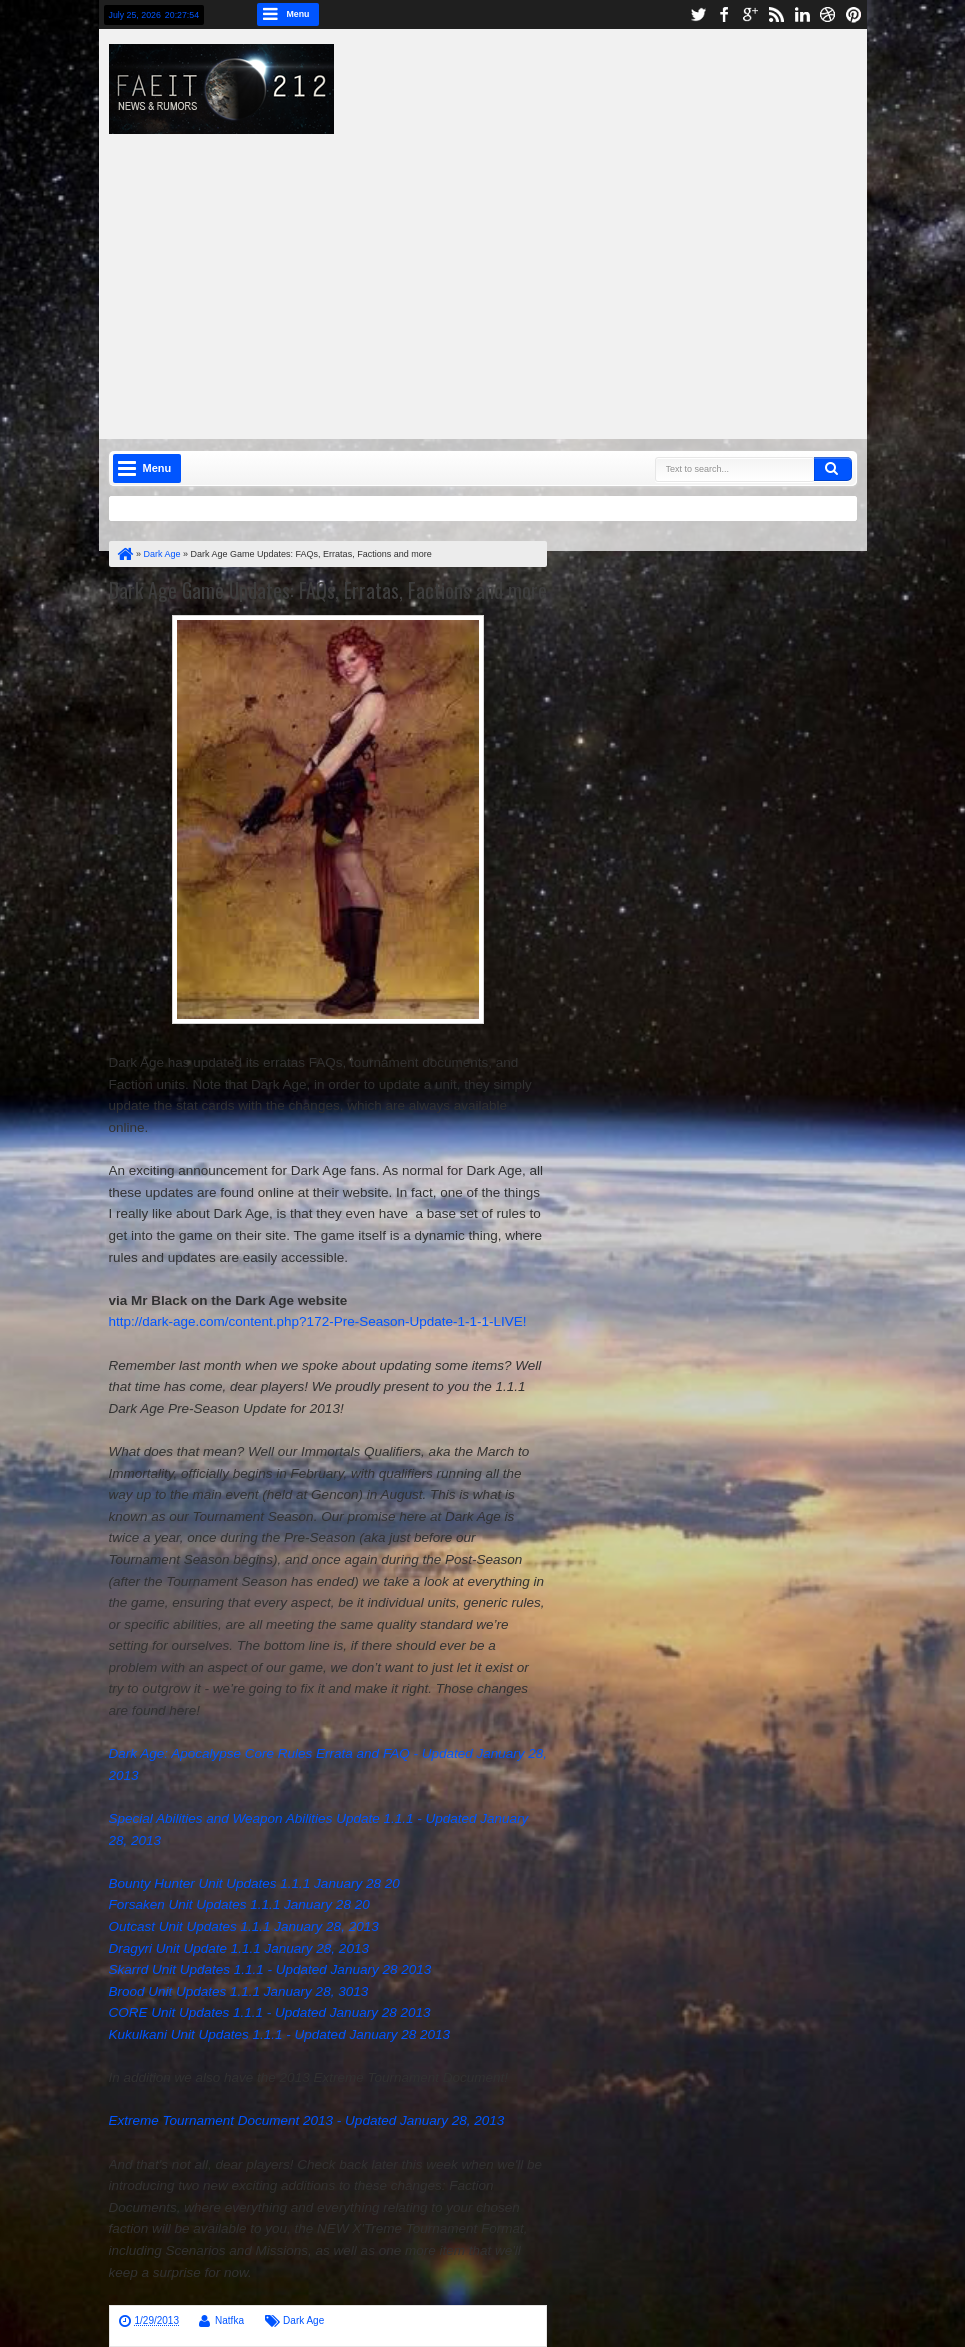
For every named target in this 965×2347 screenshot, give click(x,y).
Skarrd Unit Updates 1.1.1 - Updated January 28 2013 (270, 1969)
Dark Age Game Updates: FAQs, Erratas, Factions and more (328, 590)
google (750, 14)
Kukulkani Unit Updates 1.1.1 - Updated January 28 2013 (279, 2034)
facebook (724, 14)
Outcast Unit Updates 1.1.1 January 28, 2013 (244, 1926)
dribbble (828, 14)
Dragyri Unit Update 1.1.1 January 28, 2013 (239, 1948)
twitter (698, 14)
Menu (298, 14)
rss (776, 14)
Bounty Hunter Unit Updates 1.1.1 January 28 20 (254, 1883)
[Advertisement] (547, 274)
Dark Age (303, 2320)
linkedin (802, 14)
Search (833, 469)
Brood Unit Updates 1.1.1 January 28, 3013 (239, 1991)
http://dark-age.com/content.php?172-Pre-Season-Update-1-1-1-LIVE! (318, 1321)
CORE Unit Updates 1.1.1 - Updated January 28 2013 (270, 2012)
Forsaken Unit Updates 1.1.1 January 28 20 (239, 1904)
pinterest (854, 14)
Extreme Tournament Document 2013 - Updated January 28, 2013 (307, 2120)
